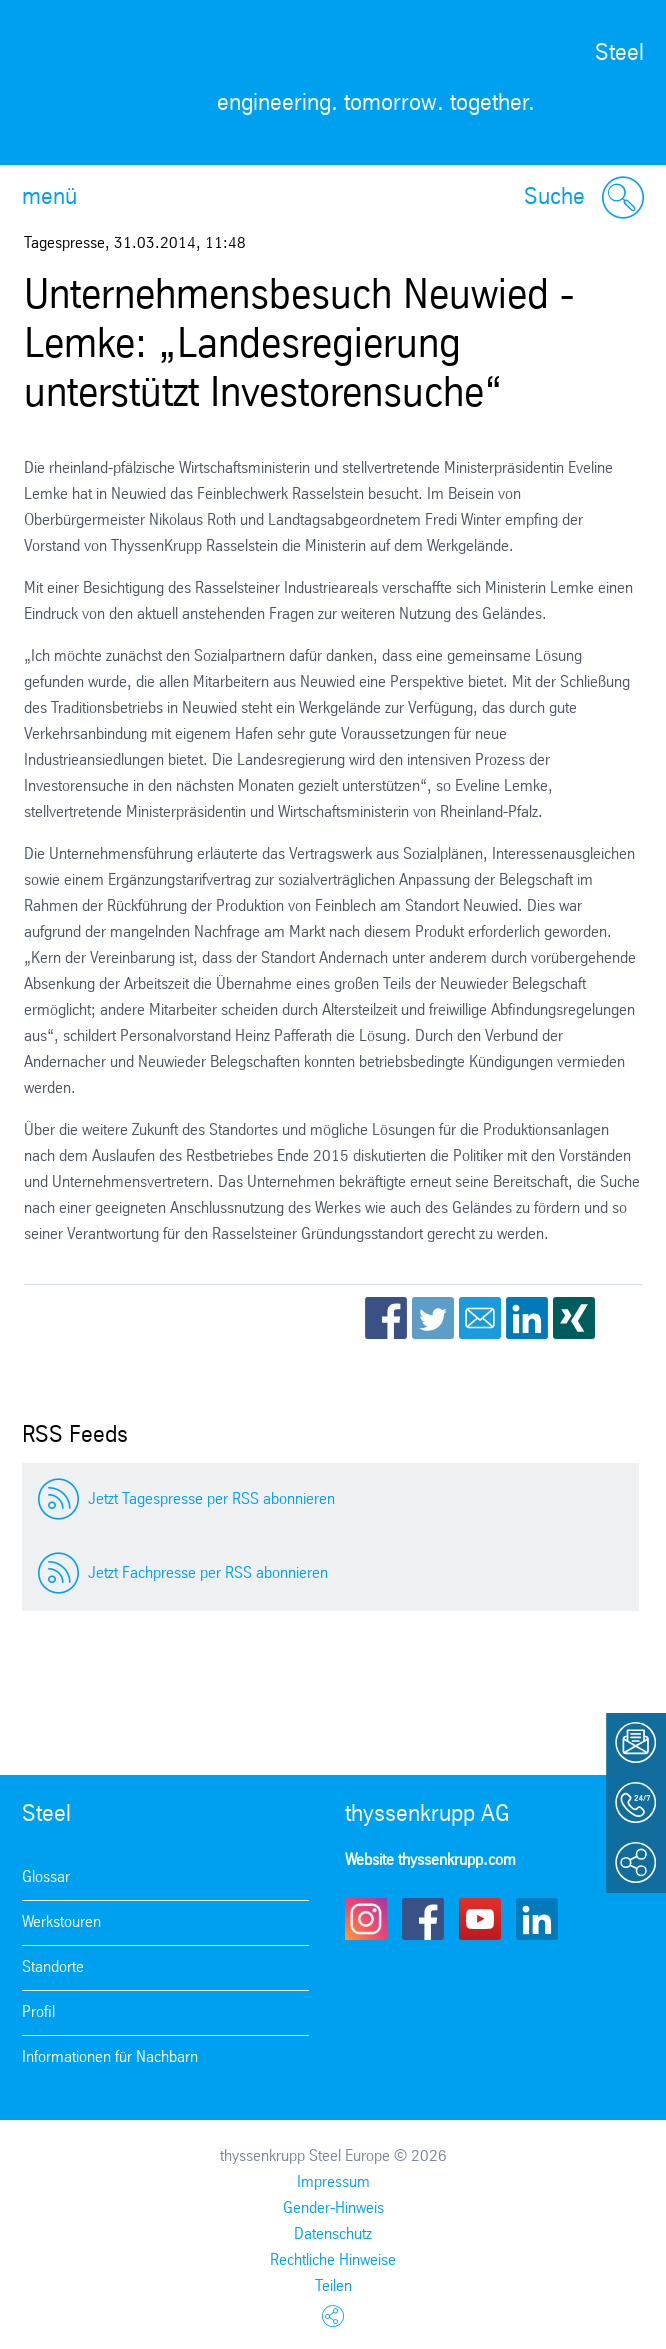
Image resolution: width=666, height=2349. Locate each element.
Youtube (480, 1919)
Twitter (433, 1318)
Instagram (366, 1919)
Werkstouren (61, 1922)
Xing (574, 1318)
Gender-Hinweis (333, 2208)
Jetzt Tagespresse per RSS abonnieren (211, 1499)
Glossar (46, 1877)
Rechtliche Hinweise (333, 2260)
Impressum (333, 2182)
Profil (38, 2012)
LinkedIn (527, 1318)
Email (480, 1318)
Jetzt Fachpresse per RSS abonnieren (208, 1573)
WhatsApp (621, 1318)
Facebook (386, 1318)
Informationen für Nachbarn (110, 2057)
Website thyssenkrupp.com (430, 1860)
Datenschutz (333, 2234)
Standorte (53, 1967)
